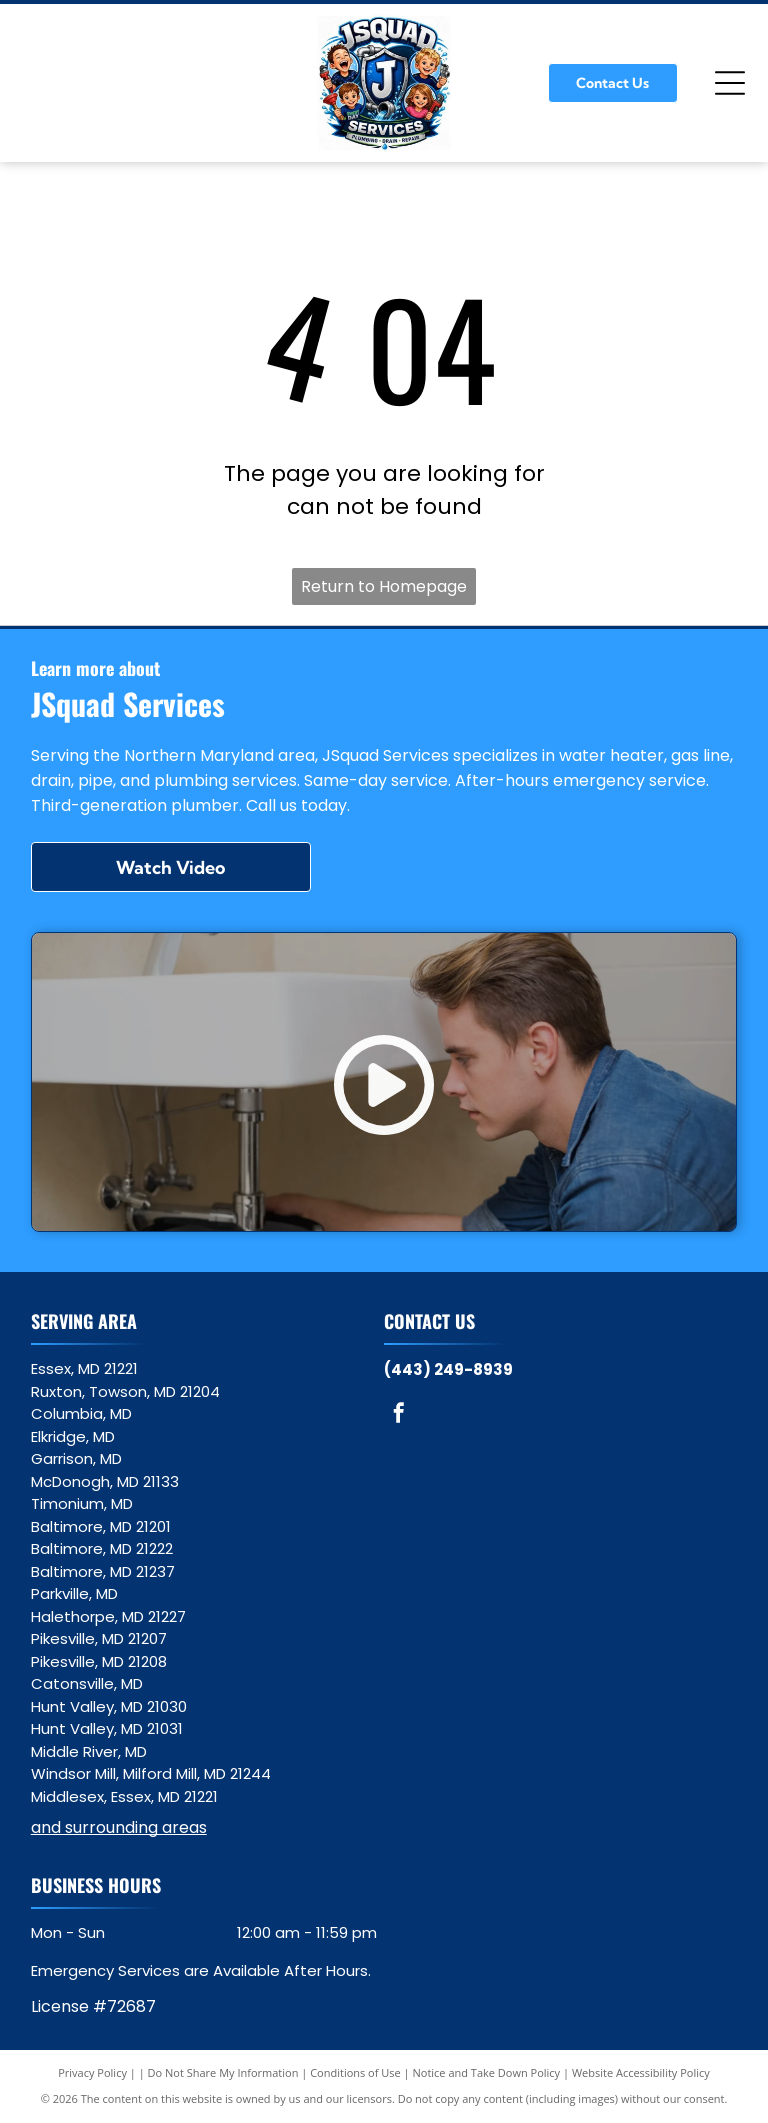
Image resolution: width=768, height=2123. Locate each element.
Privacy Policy (92, 2072)
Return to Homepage (384, 586)
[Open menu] (730, 83)
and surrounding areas (119, 1827)
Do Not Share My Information (223, 2072)
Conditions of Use (355, 2072)
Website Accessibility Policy (641, 2072)
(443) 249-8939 (448, 1369)
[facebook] (399, 1415)
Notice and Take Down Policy (487, 2072)
